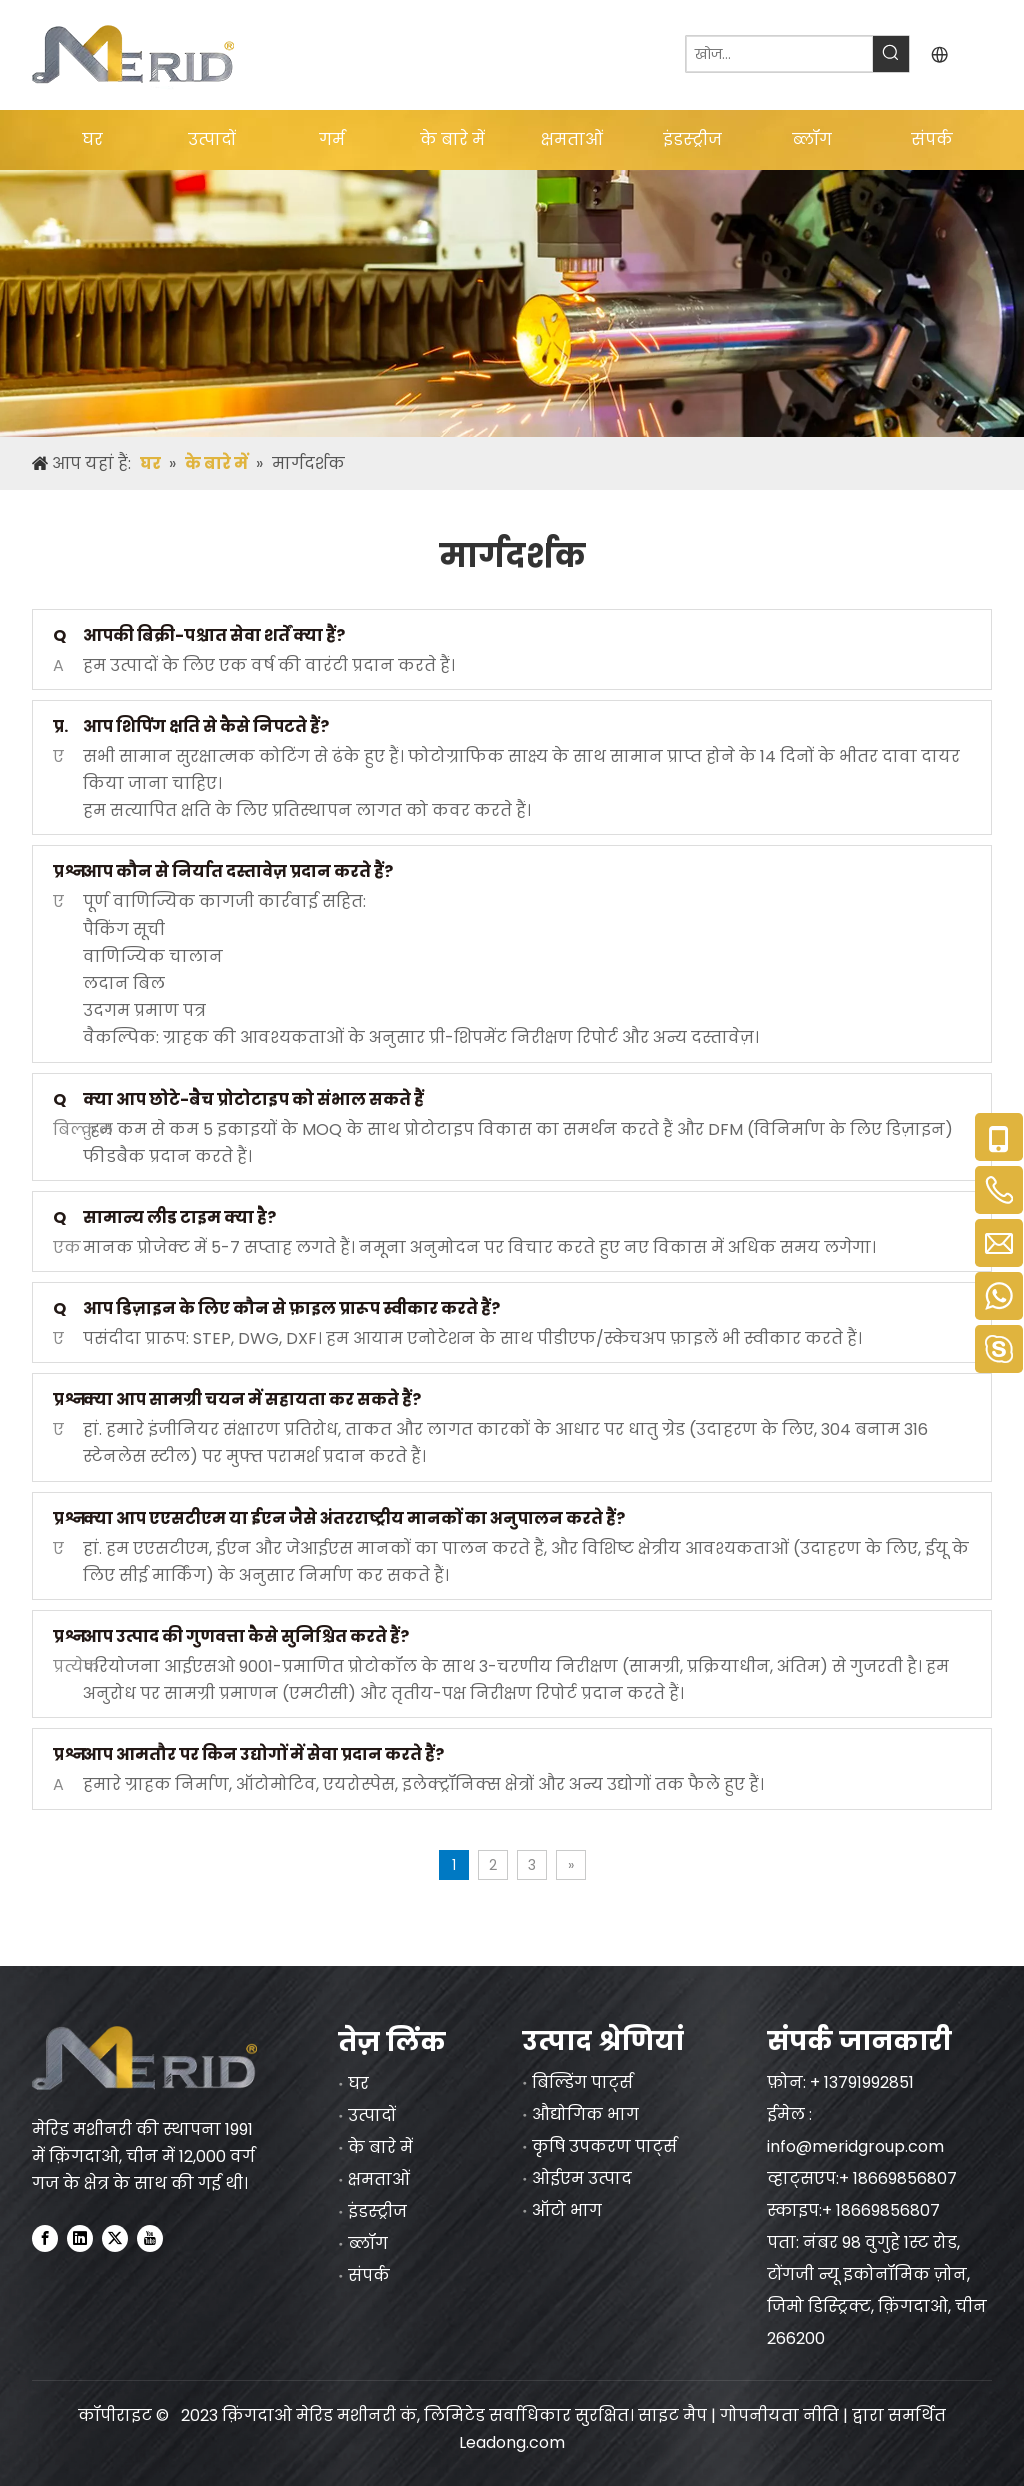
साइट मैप (672, 2415)
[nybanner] (512, 303)
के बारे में (380, 2147)
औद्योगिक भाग (585, 2114)
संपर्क (369, 2275)
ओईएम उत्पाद (582, 2178)
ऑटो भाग (567, 2210)
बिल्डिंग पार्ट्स (582, 2082)
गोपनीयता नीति (781, 2415)
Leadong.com (512, 2442)
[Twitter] (115, 2238)
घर (358, 2083)
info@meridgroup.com (857, 2146)
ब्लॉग (368, 2243)
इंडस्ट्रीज (377, 2211)
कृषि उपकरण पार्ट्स (604, 2146)
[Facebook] (45, 2238)
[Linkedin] (80, 2238)
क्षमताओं (379, 2179)
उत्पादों (372, 2115)
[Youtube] (150, 2238)
